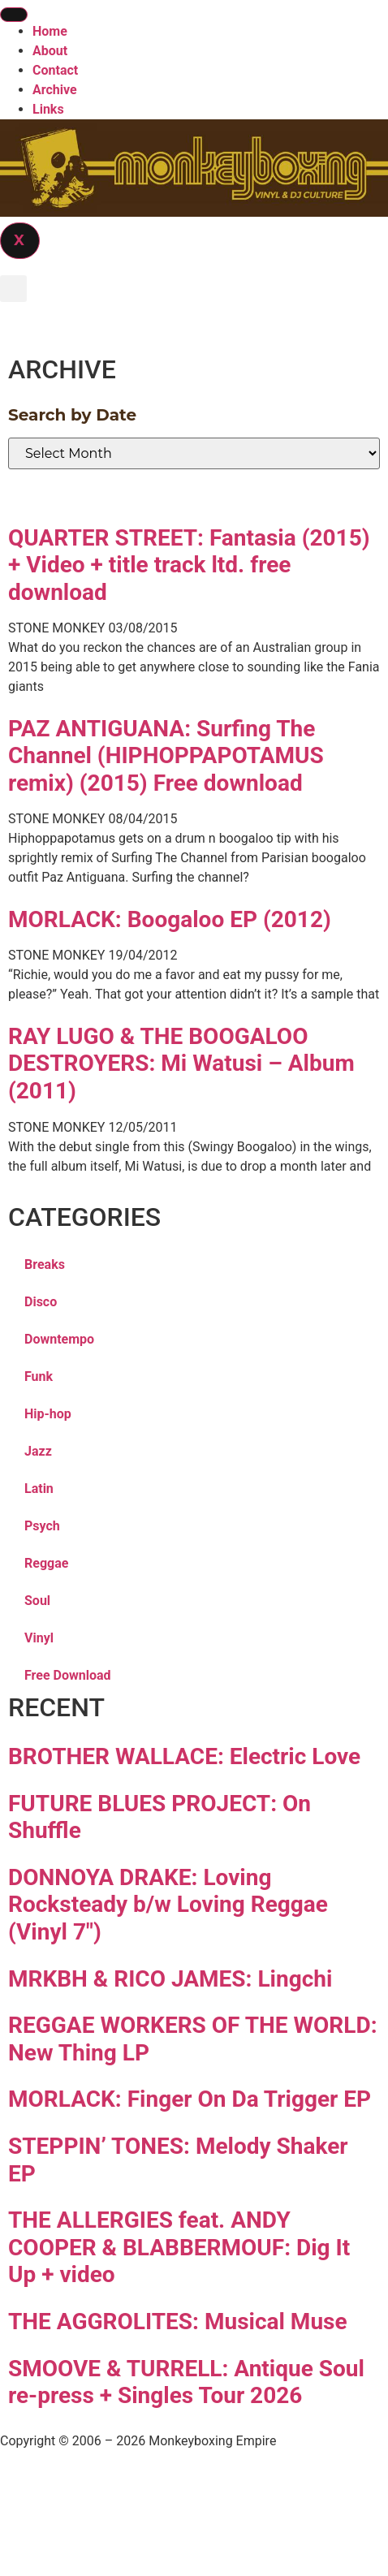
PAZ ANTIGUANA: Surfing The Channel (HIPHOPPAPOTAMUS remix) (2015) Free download (166, 755)
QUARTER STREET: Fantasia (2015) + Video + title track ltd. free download (189, 565)
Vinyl (39, 1638)
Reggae (46, 1563)
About (49, 50)
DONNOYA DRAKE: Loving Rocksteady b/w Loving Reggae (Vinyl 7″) (168, 1904)
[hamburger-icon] (14, 14)
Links (48, 109)
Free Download (67, 1675)
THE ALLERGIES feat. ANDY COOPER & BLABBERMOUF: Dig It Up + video (179, 2247)
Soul (37, 1600)
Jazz (38, 1451)
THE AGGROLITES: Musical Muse (177, 2321)
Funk (38, 1376)
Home (49, 31)
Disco (40, 1302)
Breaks (44, 1264)
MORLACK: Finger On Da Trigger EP (189, 2099)
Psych (42, 1526)
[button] (13, 288)
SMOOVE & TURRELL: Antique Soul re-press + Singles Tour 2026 (186, 2382)
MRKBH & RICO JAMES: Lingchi (170, 1978)
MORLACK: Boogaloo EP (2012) (169, 919)
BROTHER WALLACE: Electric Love (184, 1756)
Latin (39, 1488)
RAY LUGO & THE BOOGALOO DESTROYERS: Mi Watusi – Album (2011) (181, 1063)
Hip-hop (47, 1414)
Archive (54, 89)
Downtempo (59, 1339)
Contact (55, 70)
